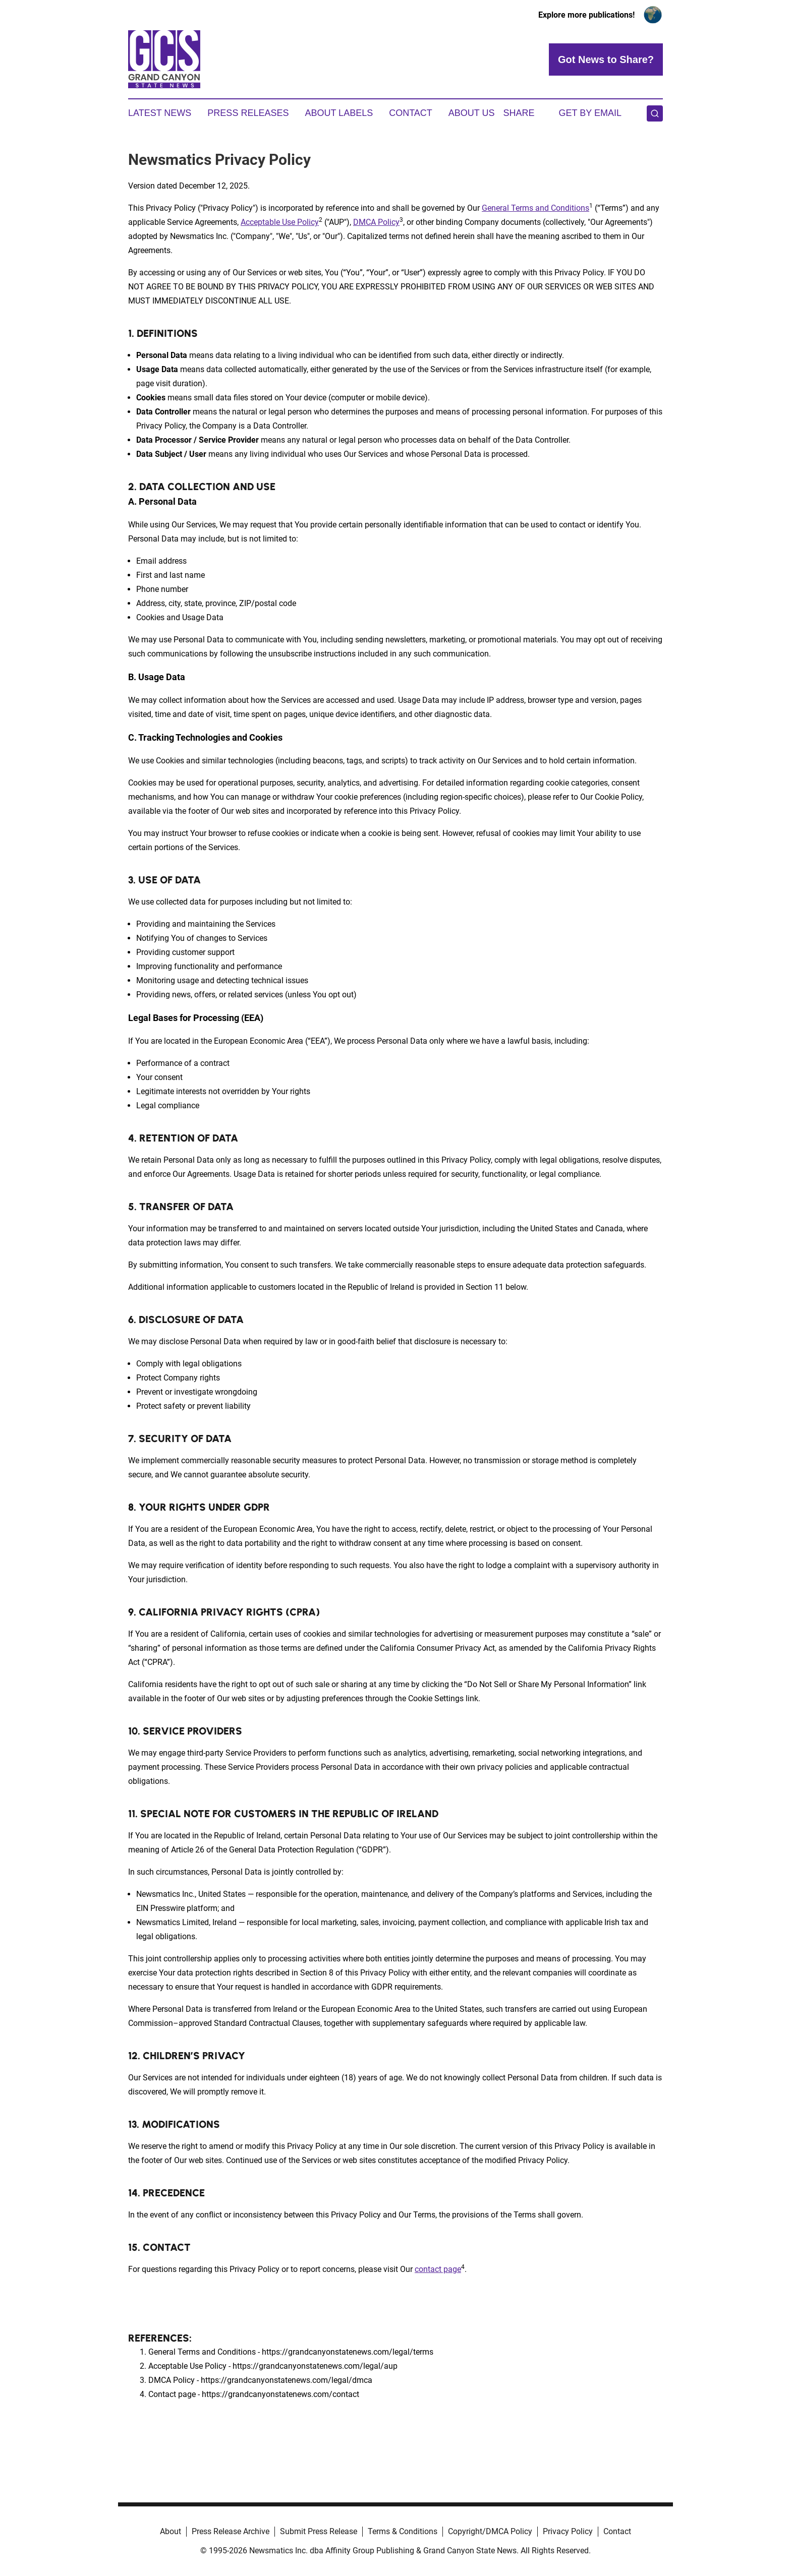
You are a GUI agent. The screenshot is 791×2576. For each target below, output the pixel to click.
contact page (438, 2269)
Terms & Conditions (402, 2531)
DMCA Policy (376, 222)
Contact (410, 113)
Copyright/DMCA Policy (490, 2531)
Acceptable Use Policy (280, 222)
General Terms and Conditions (535, 208)
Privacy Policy (568, 2531)
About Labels (339, 113)
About (170, 2531)
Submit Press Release (318, 2531)
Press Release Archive (230, 2531)
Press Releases (248, 113)
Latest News (159, 113)
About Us (471, 113)
